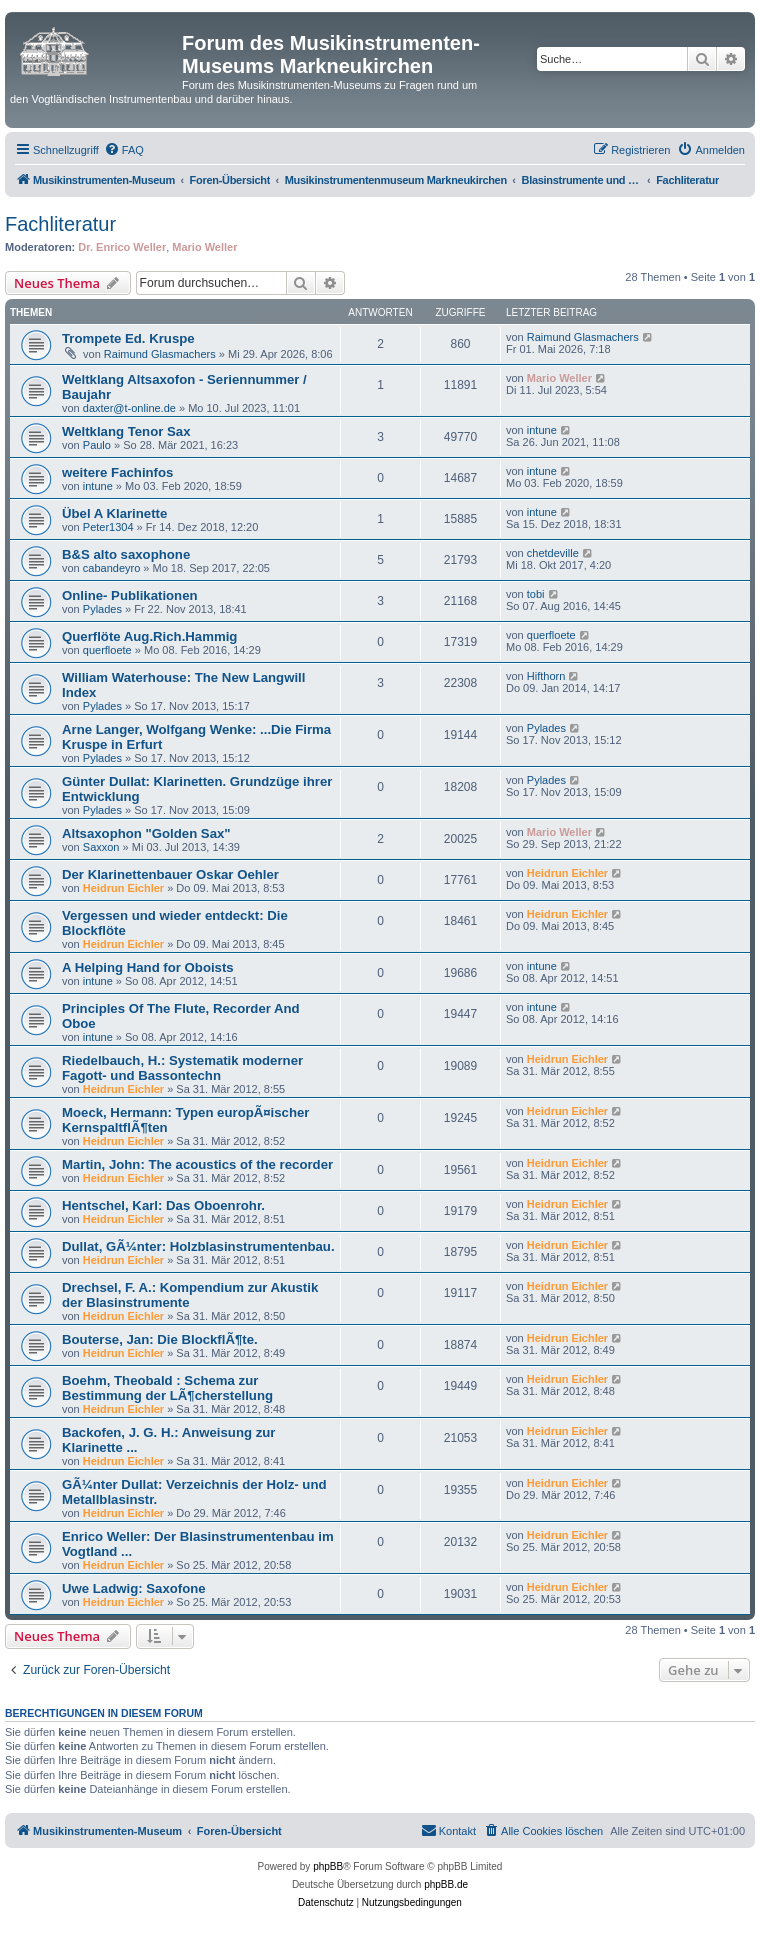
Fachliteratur (60, 224)
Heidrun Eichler (123, 888)
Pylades (102, 609)
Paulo (97, 445)
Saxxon (101, 847)
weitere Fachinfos (117, 472)
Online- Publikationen (130, 595)
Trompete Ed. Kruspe (128, 338)
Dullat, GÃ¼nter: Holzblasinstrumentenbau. (198, 1246)
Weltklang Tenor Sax (126, 431)
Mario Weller (204, 247)
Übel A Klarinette (114, 513)
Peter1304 (108, 527)
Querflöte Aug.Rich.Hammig (149, 636)
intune (542, 430)
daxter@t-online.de (129, 408)
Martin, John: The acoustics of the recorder (197, 1164)
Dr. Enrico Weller (122, 247)
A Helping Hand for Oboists (148, 967)
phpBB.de (446, 1884)
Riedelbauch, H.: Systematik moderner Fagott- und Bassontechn (182, 1068)
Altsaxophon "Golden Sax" (146, 833)
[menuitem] (124, 150)
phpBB (328, 1866)
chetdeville (553, 553)
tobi (536, 594)
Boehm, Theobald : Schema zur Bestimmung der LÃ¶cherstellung (167, 1388)
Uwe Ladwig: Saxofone (134, 1588)
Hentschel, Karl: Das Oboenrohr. (163, 1205)
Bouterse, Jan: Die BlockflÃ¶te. (160, 1339)
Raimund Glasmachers (160, 354)
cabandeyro (112, 568)
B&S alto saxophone (126, 554)
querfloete (107, 650)
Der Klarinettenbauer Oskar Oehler (170, 874)
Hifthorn (546, 676)
